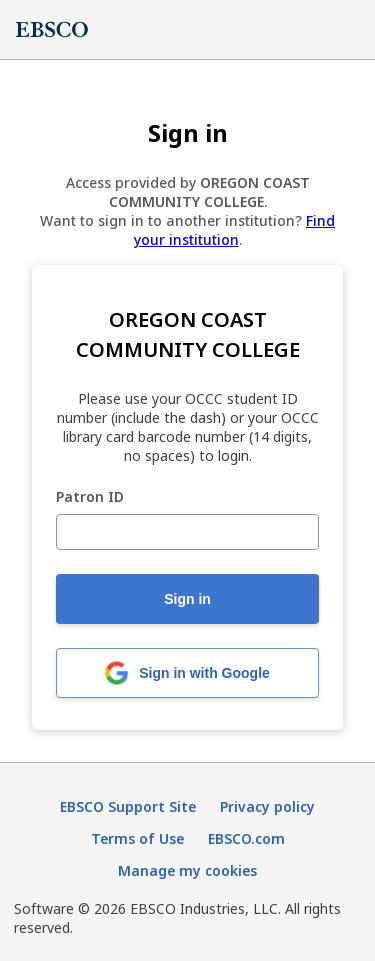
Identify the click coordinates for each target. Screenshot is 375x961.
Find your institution (235, 230)
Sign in (187, 599)
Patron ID (90, 497)
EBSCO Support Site (128, 806)
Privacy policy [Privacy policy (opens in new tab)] (267, 806)
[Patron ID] (187, 532)
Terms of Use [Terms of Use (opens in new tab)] (137, 838)
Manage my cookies (187, 870)
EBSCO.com (246, 838)
